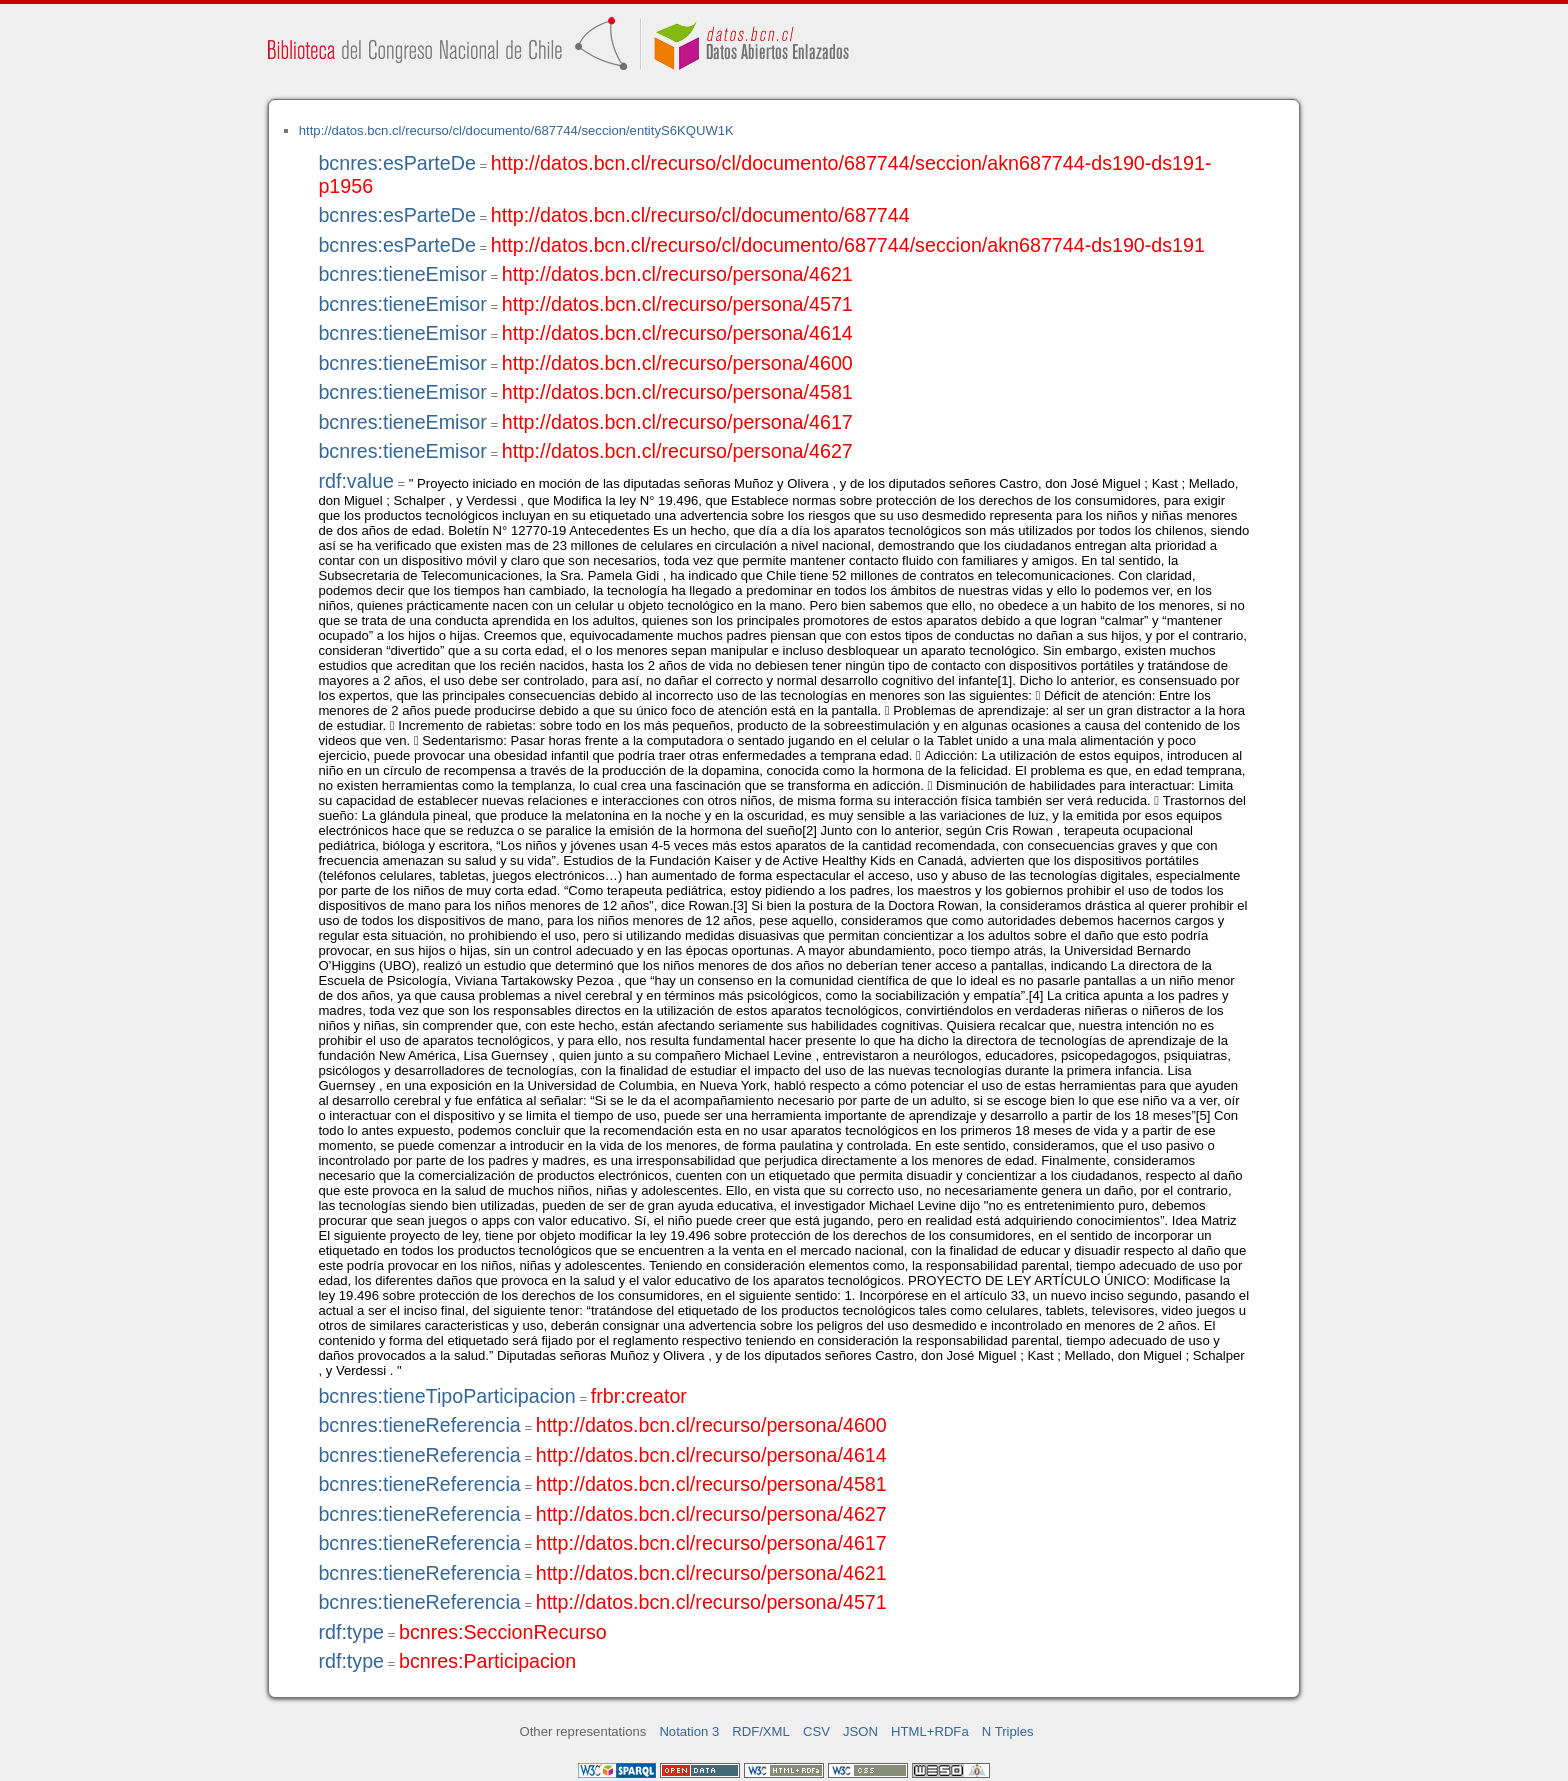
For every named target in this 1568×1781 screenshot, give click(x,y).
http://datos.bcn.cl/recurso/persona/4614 (677, 333)
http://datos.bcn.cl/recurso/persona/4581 (677, 392)
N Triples (1008, 1731)
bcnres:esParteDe (396, 163)
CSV (816, 1731)
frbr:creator (639, 1396)
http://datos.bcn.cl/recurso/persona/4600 (677, 363)
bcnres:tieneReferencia (419, 1425)
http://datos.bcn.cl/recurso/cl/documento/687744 (700, 215)
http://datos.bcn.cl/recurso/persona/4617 (677, 422)
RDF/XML (761, 1731)
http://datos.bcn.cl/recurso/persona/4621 (677, 274)
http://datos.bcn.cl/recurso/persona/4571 (677, 304)
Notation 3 (689, 1731)
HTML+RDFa (930, 1731)
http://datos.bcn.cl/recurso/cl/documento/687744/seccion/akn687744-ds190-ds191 (848, 245)
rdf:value (355, 481)
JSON (860, 1731)
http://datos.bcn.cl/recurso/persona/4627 (677, 451)
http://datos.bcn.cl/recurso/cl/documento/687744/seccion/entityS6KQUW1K (516, 130)
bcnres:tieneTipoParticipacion (446, 1396)
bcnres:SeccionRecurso (503, 1632)
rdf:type (351, 1632)
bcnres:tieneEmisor (402, 274)
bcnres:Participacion (487, 1661)
